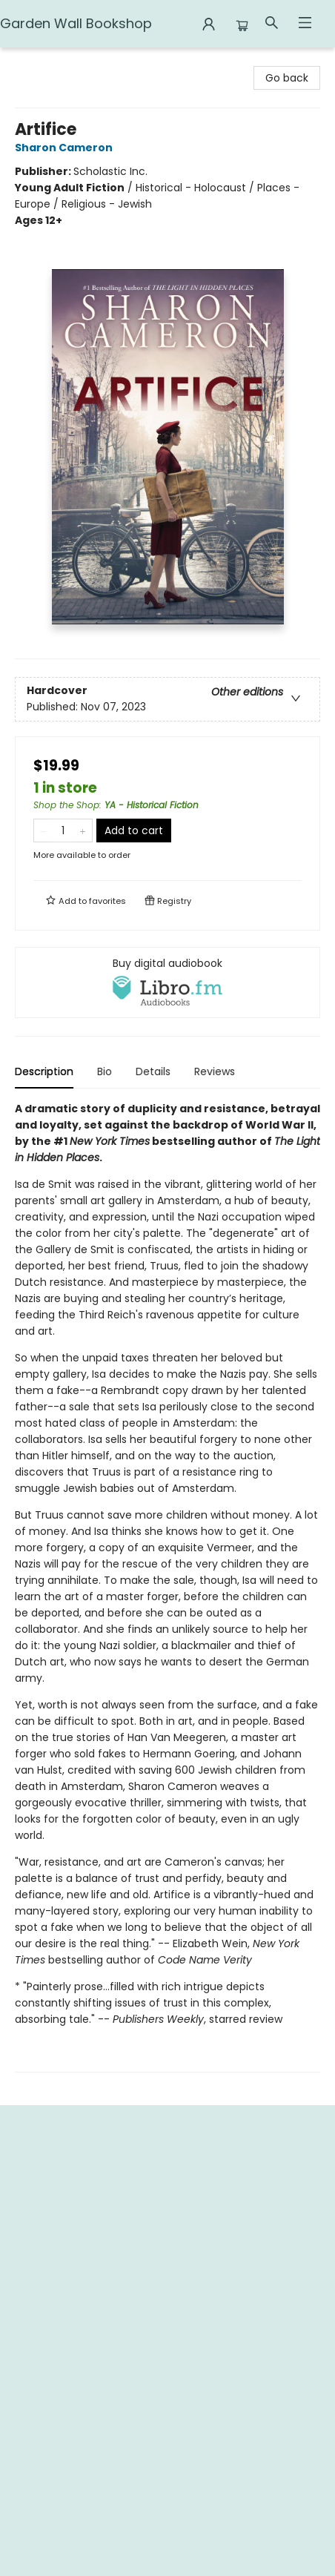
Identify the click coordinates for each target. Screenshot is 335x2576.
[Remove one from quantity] (43, 830)
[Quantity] (63, 830)
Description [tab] (44, 1071)
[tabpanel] (167, 1586)
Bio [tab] (104, 1071)
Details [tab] (153, 1071)
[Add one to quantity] (82, 830)
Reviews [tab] (214, 1071)
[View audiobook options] (167, 982)
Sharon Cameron (66, 147)
